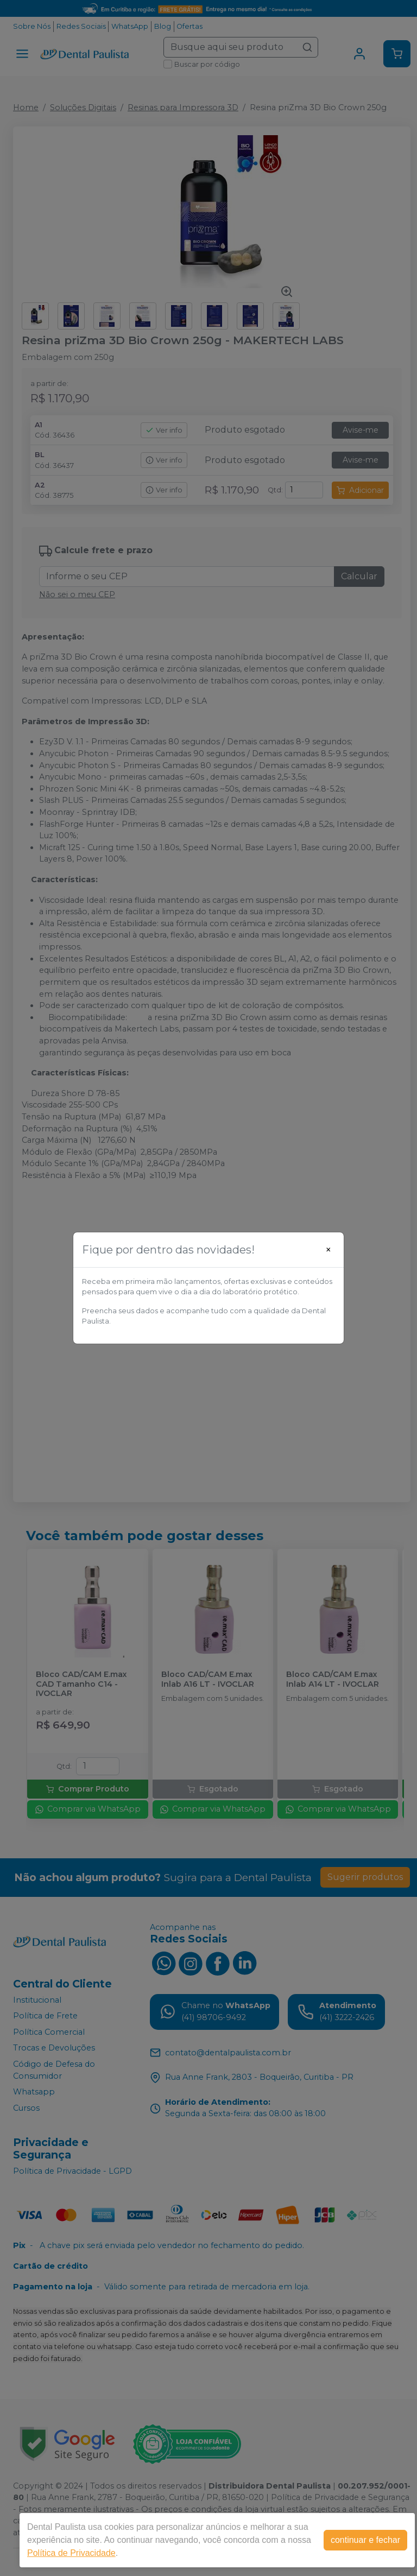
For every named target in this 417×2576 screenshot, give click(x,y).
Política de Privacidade (71, 2553)
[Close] (328, 1249)
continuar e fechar (365, 2540)
